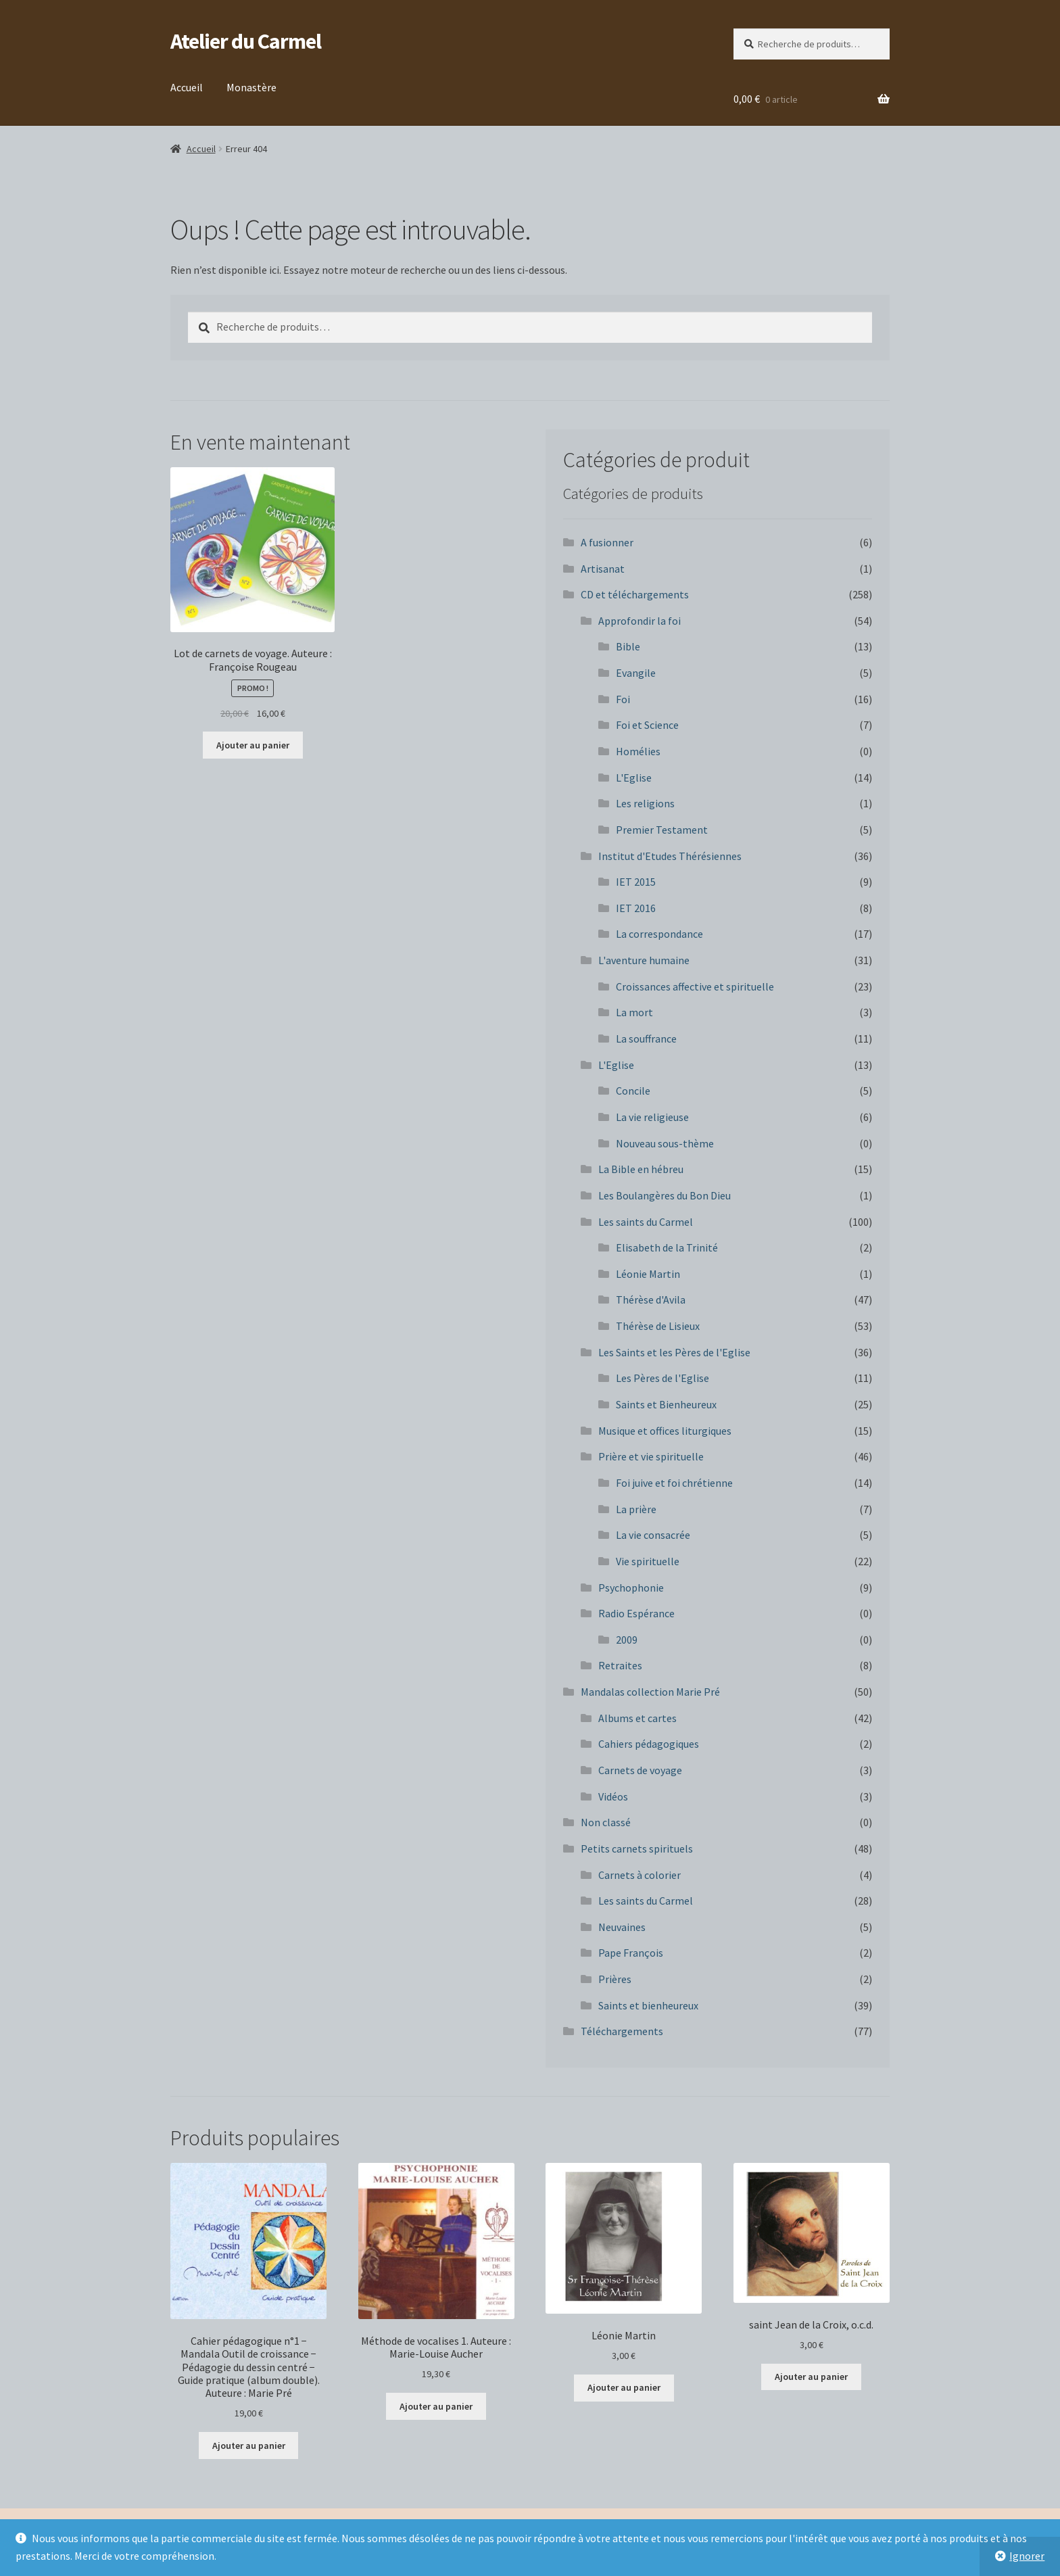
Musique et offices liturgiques (664, 1430)
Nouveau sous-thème (665, 1143)
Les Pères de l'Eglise (662, 1378)
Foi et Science (647, 725)
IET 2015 (636, 881)
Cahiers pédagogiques (648, 1743)
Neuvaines (622, 1927)
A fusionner (607, 542)
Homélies (638, 751)
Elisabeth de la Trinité (667, 1247)
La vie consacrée (653, 1535)
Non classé (606, 1822)
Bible (628, 646)
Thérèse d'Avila (650, 1299)
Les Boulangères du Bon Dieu (664, 1195)
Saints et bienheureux (648, 2005)
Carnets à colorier (639, 1875)
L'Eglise (634, 777)
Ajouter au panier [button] (252, 745)
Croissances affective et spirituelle (695, 986)
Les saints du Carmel (645, 1222)
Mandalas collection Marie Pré (650, 1691)
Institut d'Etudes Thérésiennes (670, 856)
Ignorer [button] (1026, 2555)
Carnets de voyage (640, 1770)
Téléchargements (622, 2031)
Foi (623, 699)
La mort (634, 1012)
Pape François (630, 1952)
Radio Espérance (636, 1613)
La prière (636, 1509)
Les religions (645, 803)
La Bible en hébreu (640, 1169)
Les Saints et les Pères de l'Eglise (674, 1352)
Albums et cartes (637, 1718)
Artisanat (603, 568)
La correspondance (659, 933)
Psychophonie (631, 1587)
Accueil (186, 87)
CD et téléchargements (635, 594)
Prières (614, 1979)
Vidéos (613, 1796)
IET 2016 (636, 908)
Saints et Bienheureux (666, 1404)
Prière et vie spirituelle (651, 1456)
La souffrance (646, 1038)
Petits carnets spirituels (637, 1848)
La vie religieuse (652, 1117)
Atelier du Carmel (245, 41)
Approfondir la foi (639, 620)
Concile (633, 1090)
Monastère (251, 87)
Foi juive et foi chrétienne (674, 1482)
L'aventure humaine (644, 960)
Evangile (636, 672)
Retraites (620, 1665)
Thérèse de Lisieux (658, 1326)
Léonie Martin (648, 1274)
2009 (626, 1639)
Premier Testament (662, 829)
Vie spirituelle (647, 1561)
